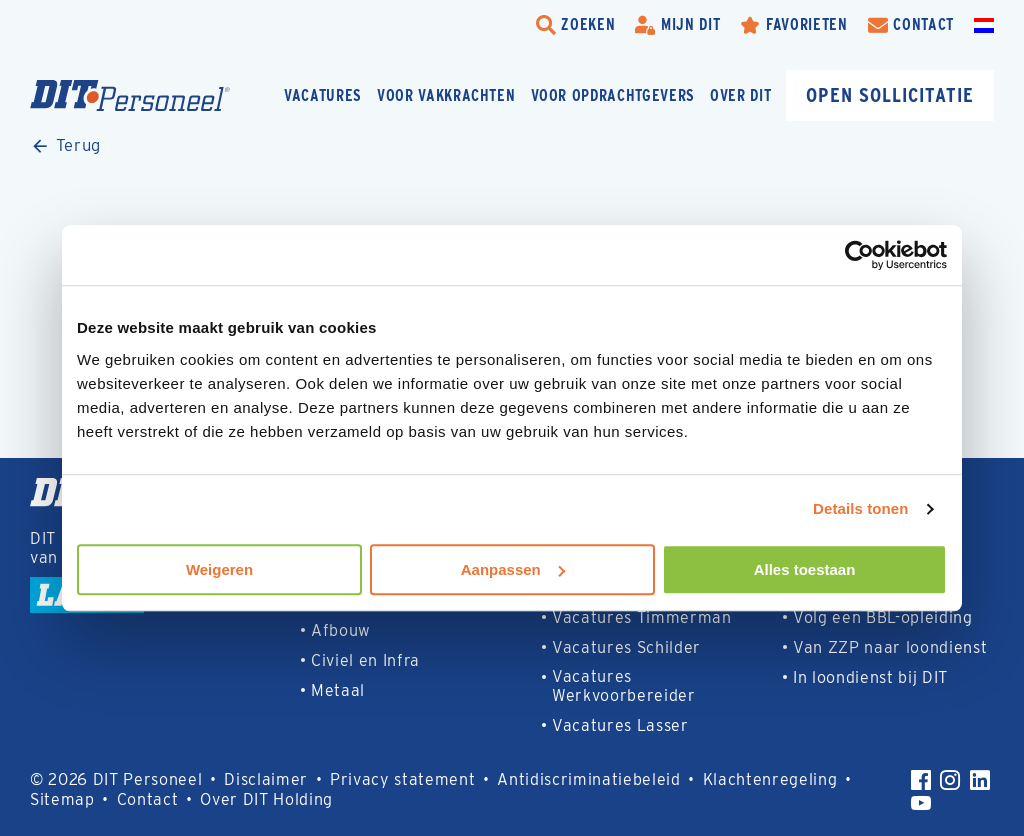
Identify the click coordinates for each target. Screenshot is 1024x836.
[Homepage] (130, 95)
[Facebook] (921, 780)
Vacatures (323, 95)
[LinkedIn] (980, 780)
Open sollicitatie (890, 94)
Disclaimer (266, 779)
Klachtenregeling (770, 779)
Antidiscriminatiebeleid (588, 779)
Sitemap (62, 799)
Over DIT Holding (266, 799)
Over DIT (740, 95)
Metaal (338, 690)
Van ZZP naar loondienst (890, 647)
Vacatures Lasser (620, 725)
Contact (148, 799)
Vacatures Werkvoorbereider (624, 686)
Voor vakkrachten (446, 95)
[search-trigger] (576, 25)
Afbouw (341, 630)
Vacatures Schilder (626, 647)
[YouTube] (921, 803)
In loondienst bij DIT (870, 677)
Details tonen (860, 508)
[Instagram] (950, 780)
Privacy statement (402, 779)
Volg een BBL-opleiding (883, 617)
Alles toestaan (805, 569)
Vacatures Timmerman (642, 617)
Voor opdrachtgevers (613, 95)
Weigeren (219, 569)
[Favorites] (793, 25)
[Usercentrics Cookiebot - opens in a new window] (859, 255)
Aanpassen (513, 569)
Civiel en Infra (365, 660)
